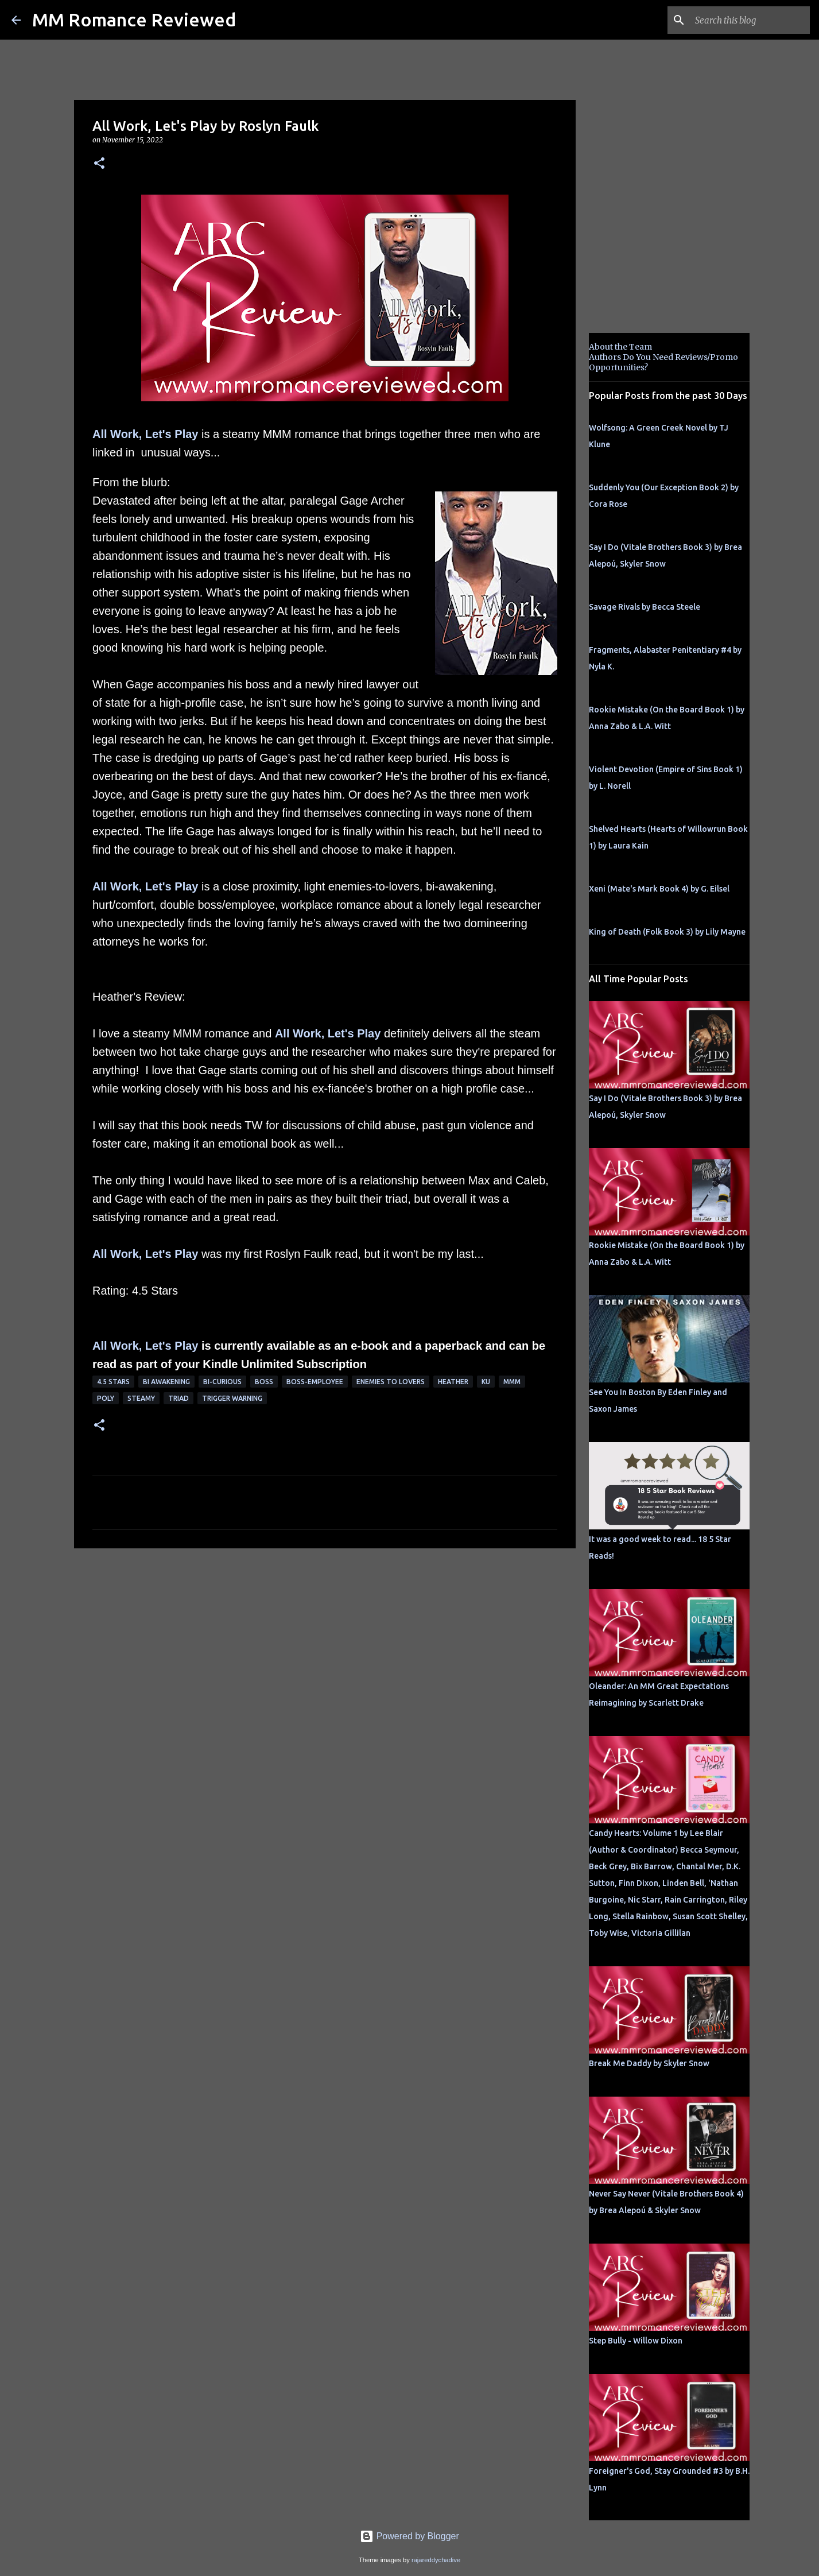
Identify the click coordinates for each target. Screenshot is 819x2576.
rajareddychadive (436, 2559)
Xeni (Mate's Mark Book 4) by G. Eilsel (659, 888)
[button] (99, 164)
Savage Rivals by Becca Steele (644, 606)
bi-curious (222, 1381)
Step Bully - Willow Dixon (635, 2340)
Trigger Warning (232, 1398)
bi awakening (166, 1381)
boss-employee (314, 1381)
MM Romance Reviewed (134, 19)
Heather (453, 1381)
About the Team (620, 347)
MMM (512, 1381)
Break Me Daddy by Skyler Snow (649, 2063)
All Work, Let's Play (145, 434)
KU (486, 1381)
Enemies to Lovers (390, 1381)
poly (105, 1398)
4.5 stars (113, 1381)
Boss (264, 1381)
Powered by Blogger (409, 2536)
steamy (141, 1398)
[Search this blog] (749, 20)
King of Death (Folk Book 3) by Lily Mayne (667, 931)
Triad (178, 1398)
